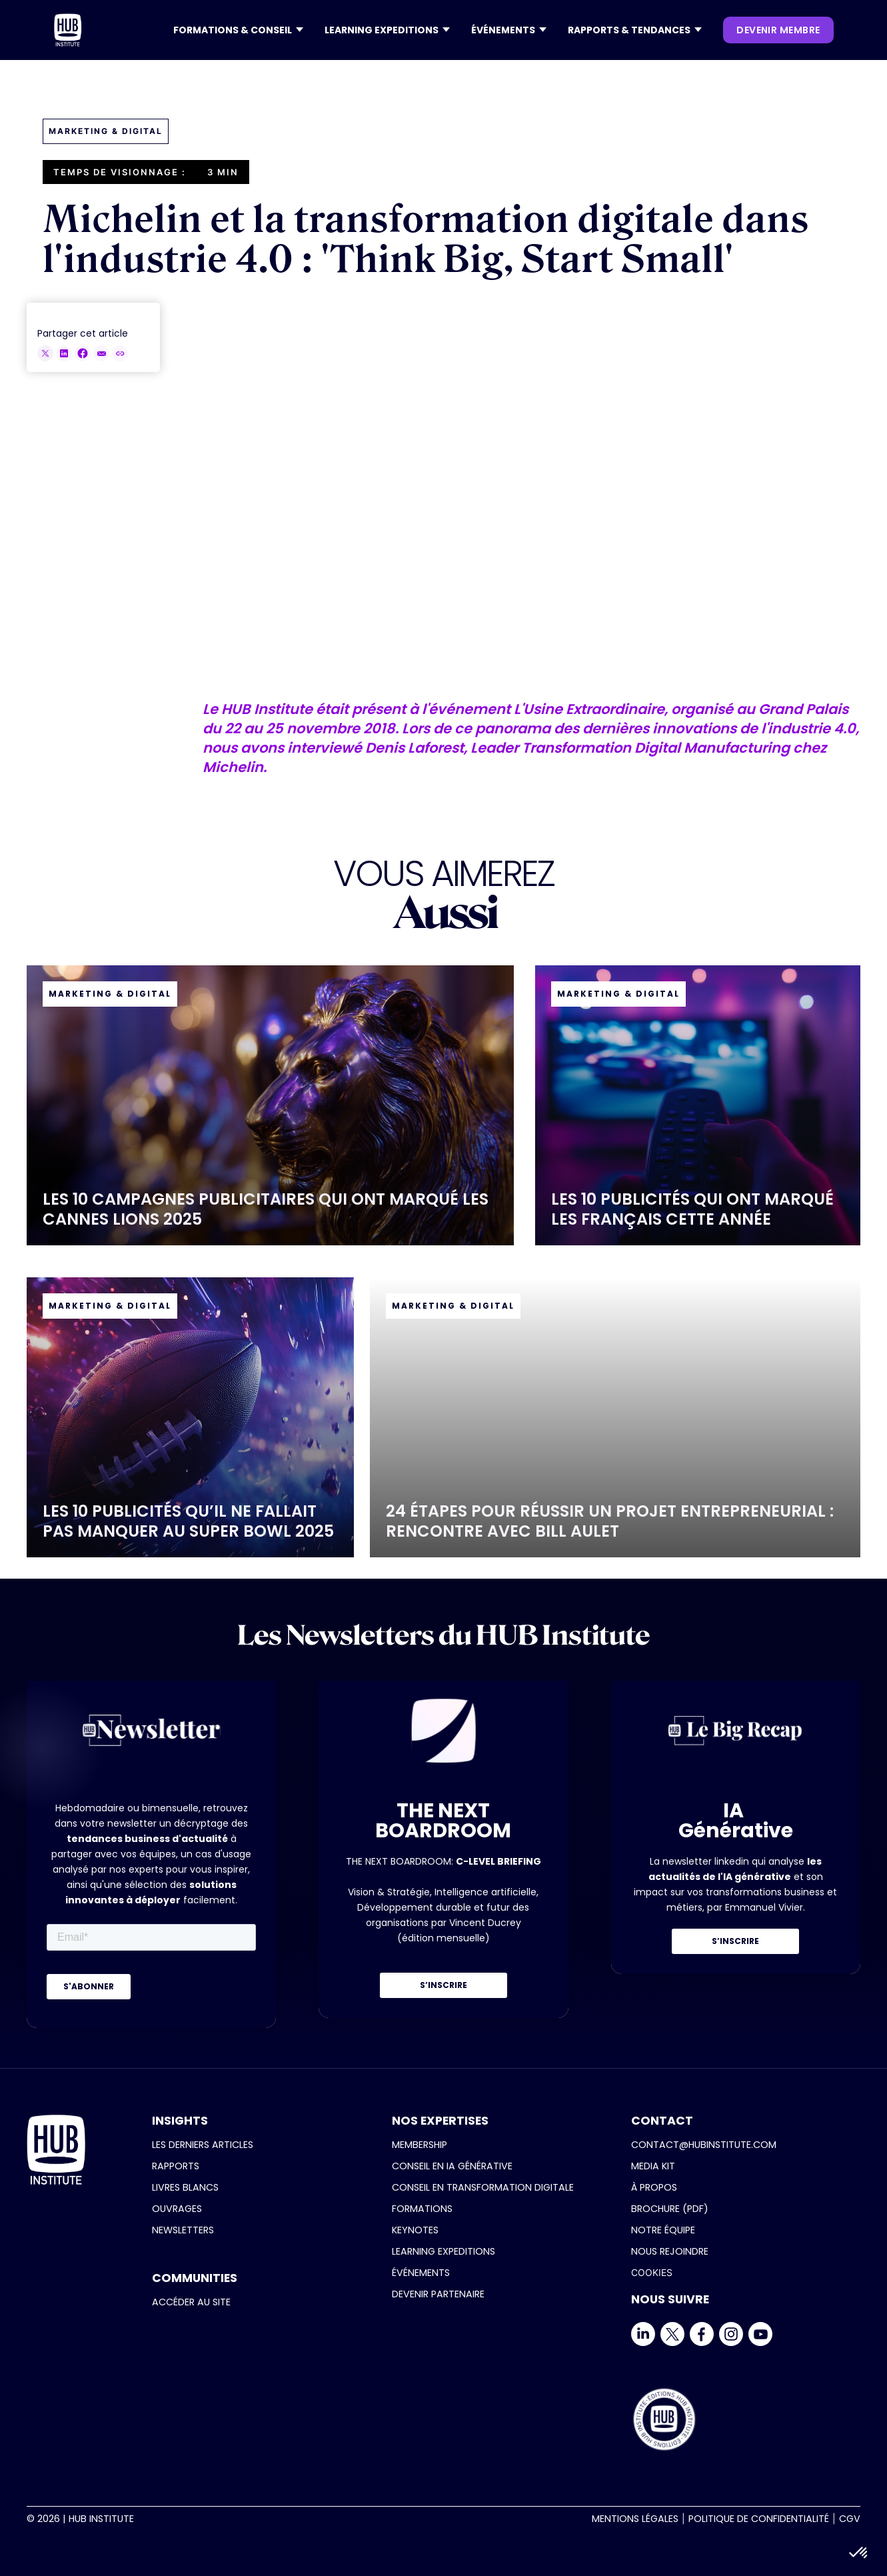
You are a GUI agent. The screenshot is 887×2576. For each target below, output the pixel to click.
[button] (238, 30)
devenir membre (778, 30)
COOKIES (651, 2272)
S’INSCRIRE (443, 1985)
